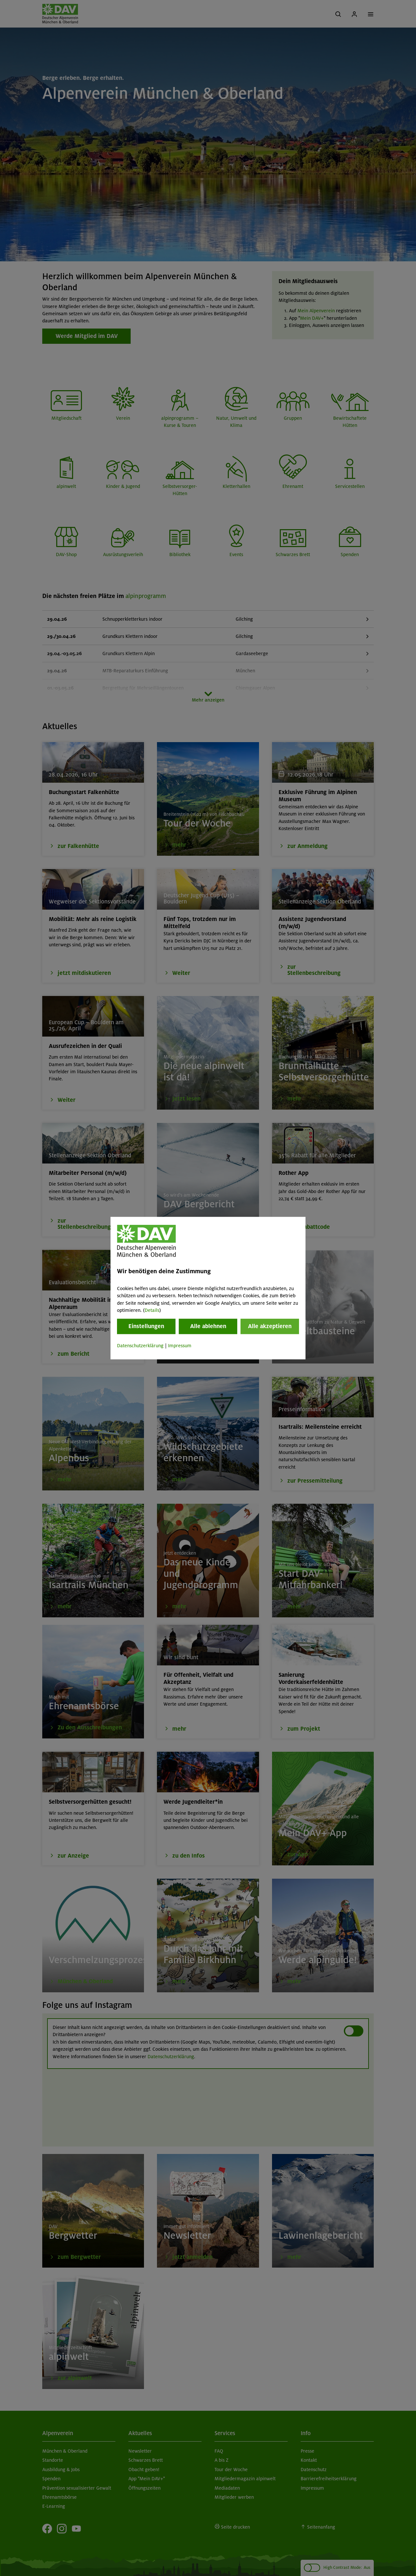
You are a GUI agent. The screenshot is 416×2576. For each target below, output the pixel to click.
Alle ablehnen (208, 1326)
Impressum (179, 1346)
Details (152, 1310)
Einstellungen (146, 1326)
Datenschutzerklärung (140, 1346)
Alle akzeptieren (270, 1326)
